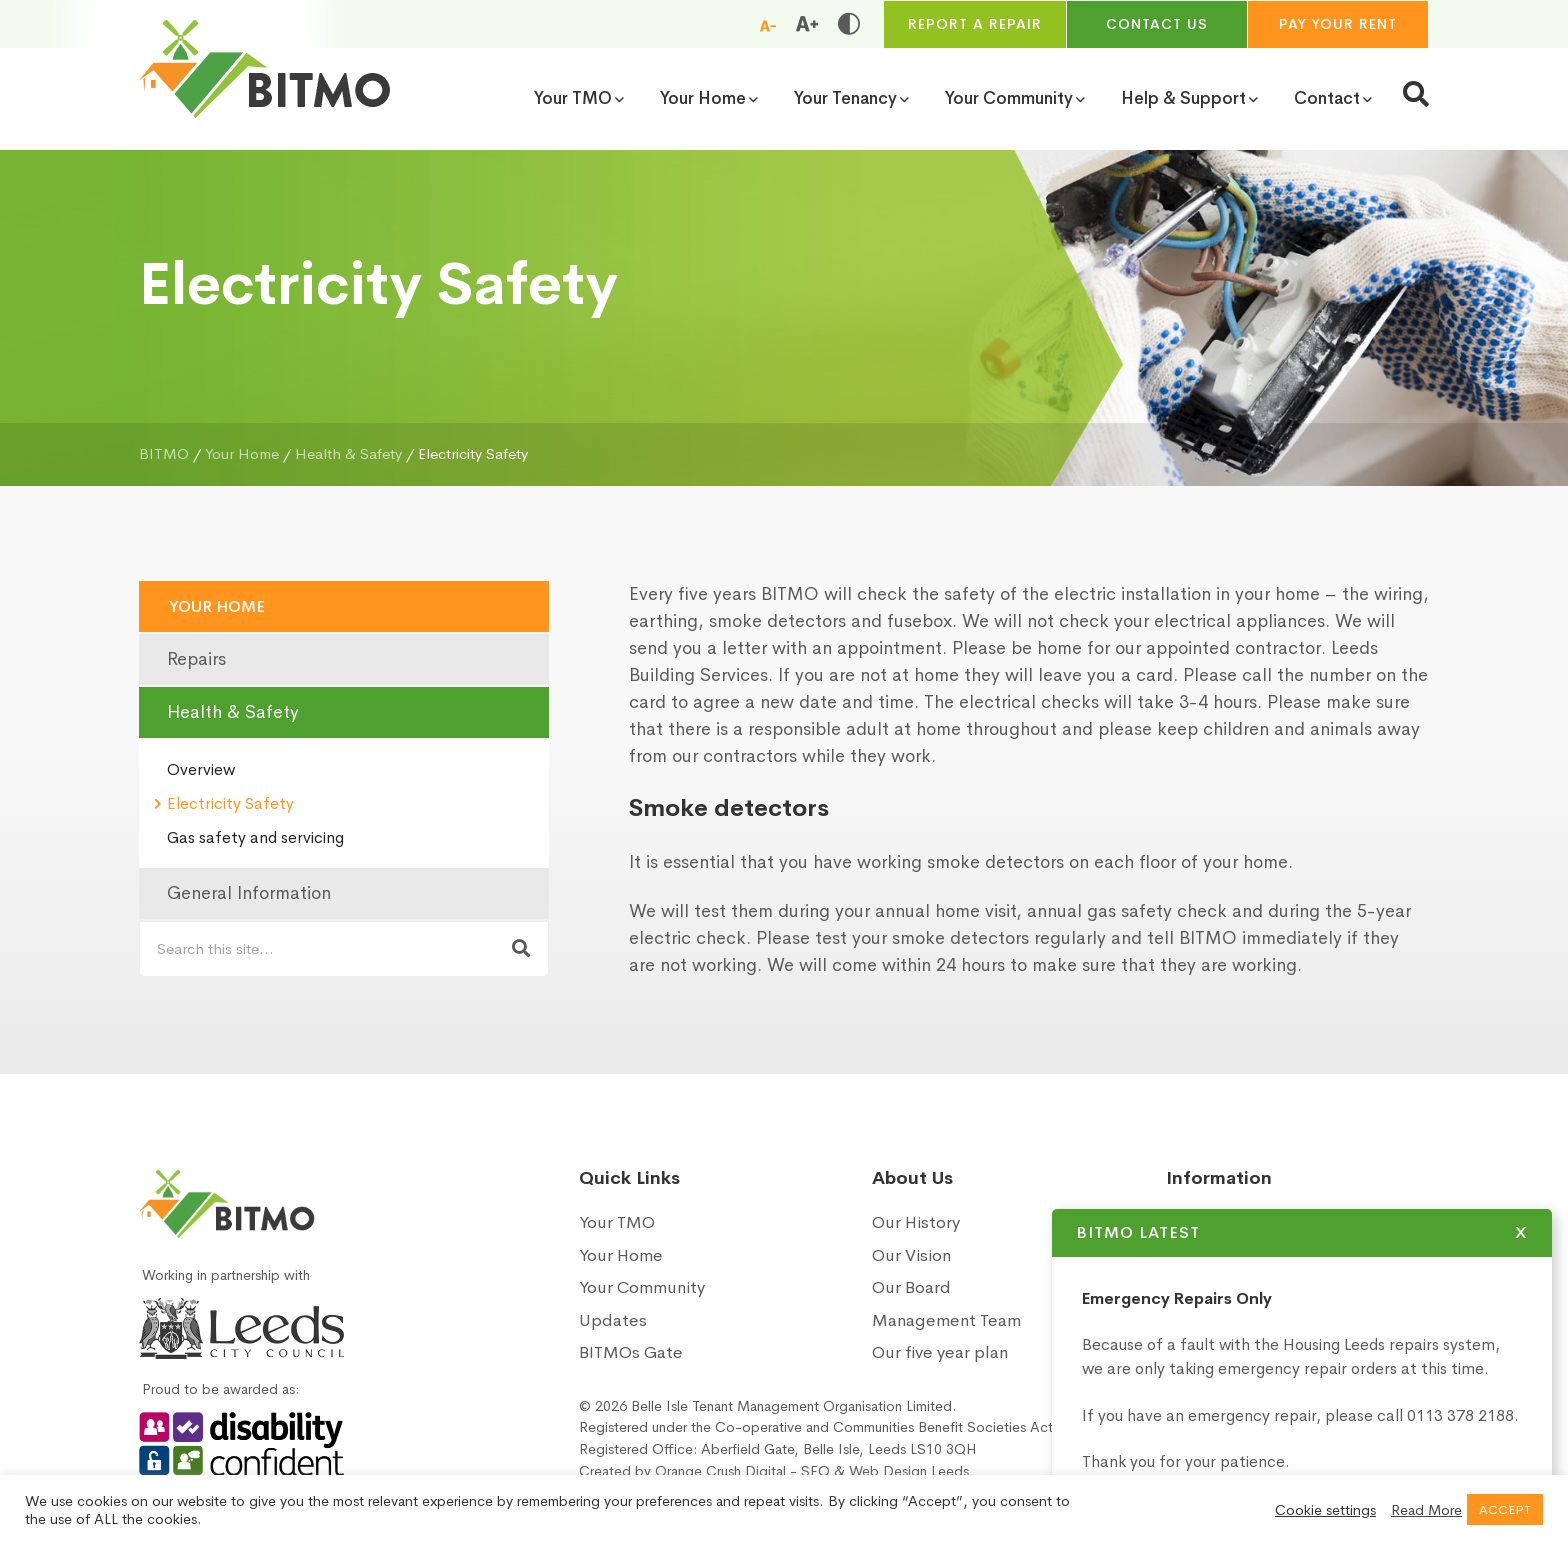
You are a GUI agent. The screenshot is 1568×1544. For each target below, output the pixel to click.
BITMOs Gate (631, 1352)
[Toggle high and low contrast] (849, 24)
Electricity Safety (230, 803)
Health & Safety (233, 712)
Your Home (217, 606)
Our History (916, 1222)
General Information (249, 893)
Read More (1426, 1510)
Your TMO (617, 1222)
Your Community (642, 1287)
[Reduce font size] (768, 25)
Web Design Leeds (909, 1471)
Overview (201, 769)
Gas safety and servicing (255, 837)
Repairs (196, 659)
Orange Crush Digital (720, 1471)
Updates (613, 1320)
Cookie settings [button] (1325, 1510)
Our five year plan (940, 1352)
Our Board (911, 1287)
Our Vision (911, 1255)
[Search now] (521, 949)
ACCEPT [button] (1505, 1509)
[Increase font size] (807, 24)
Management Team (946, 1320)
